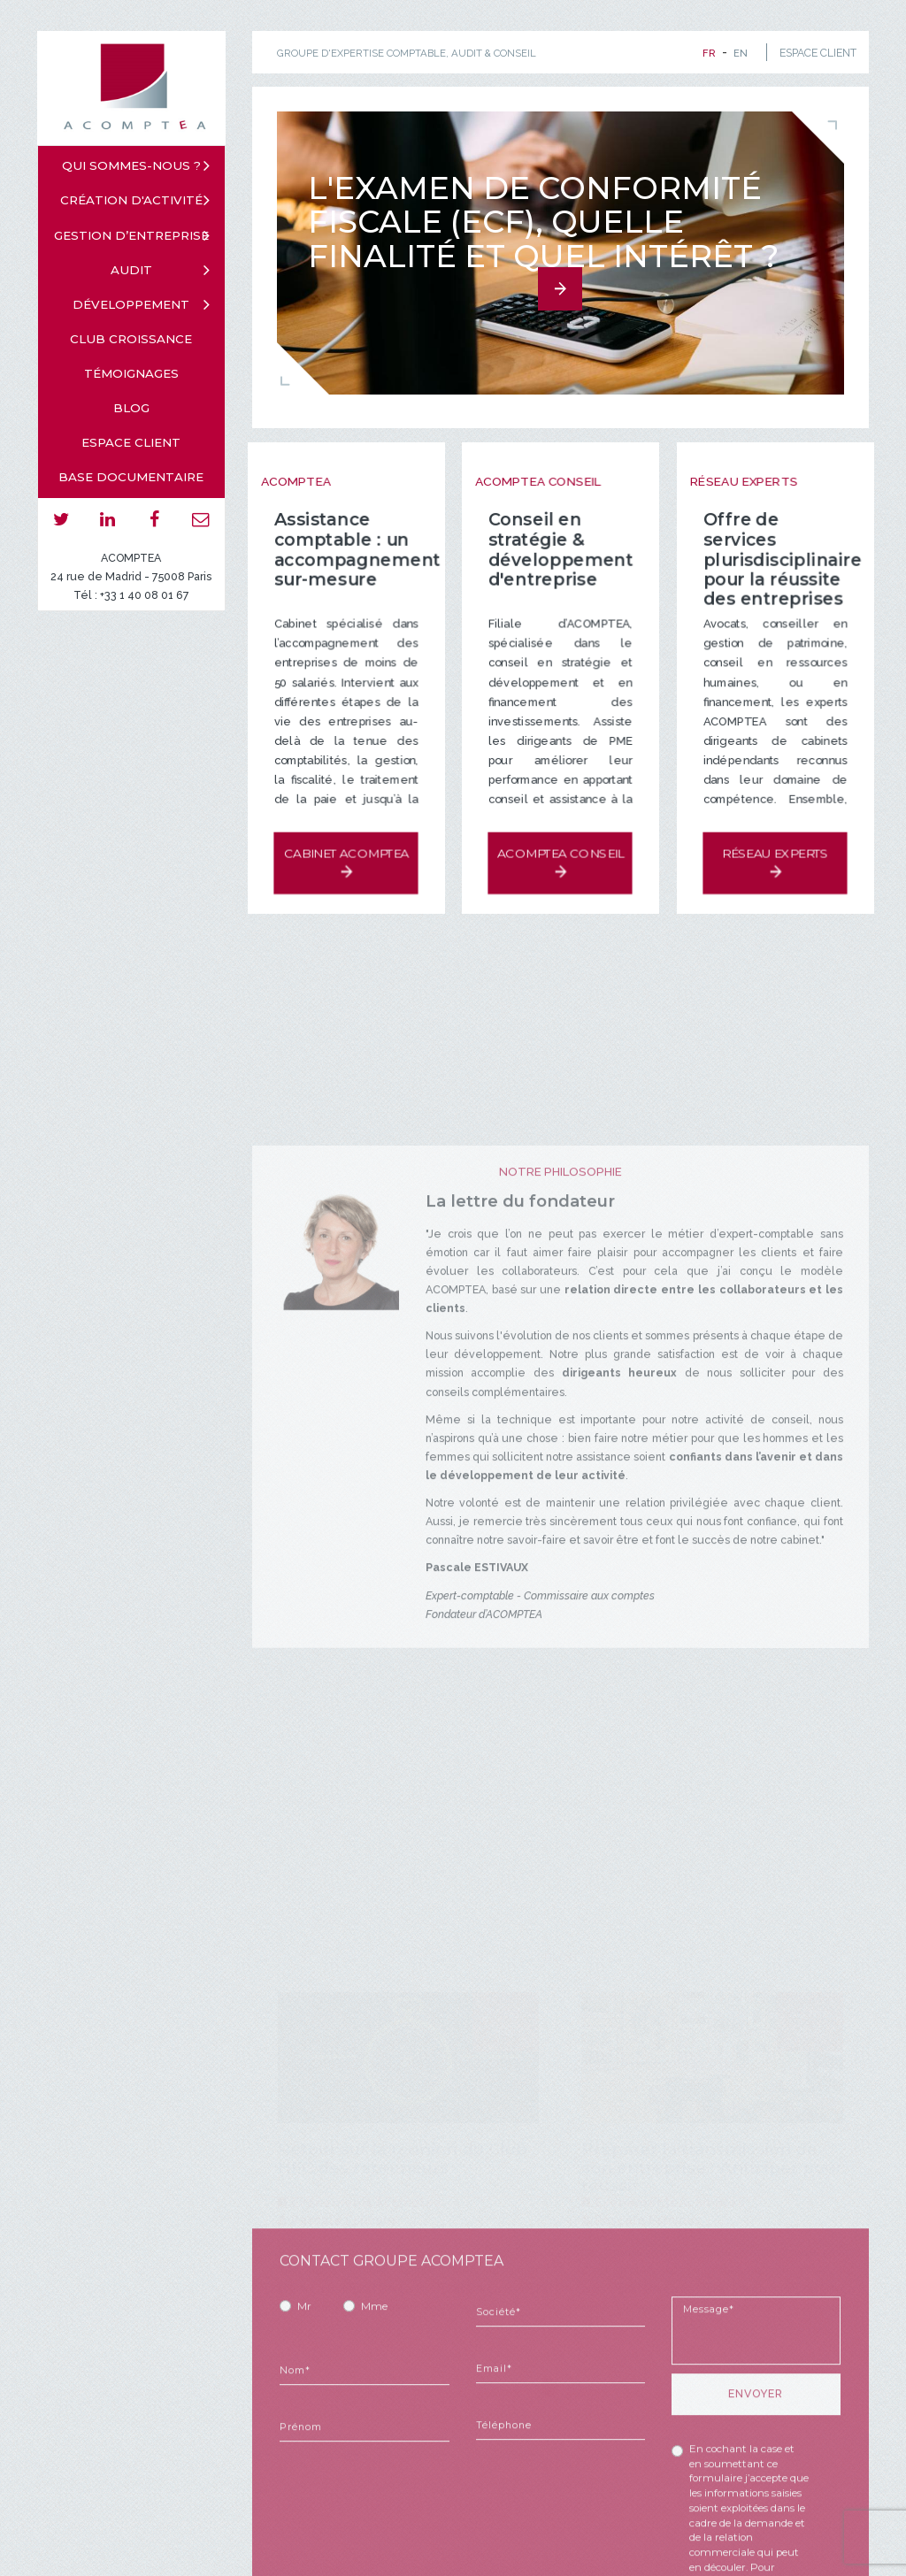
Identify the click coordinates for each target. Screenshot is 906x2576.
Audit (131, 270)
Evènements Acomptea (366, 2200)
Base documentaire (130, 477)
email (201, 520)
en (740, 53)
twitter (61, 520)
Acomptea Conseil (560, 846)
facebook (154, 520)
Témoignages (131, 373)
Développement (131, 304)
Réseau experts (774, 846)
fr (709, 53)
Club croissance (131, 339)
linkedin (108, 520)
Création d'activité (131, 200)
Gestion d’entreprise (131, 235)
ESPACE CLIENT (817, 52)
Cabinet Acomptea (345, 846)
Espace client (130, 442)
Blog (131, 408)
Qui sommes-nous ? (131, 165)
